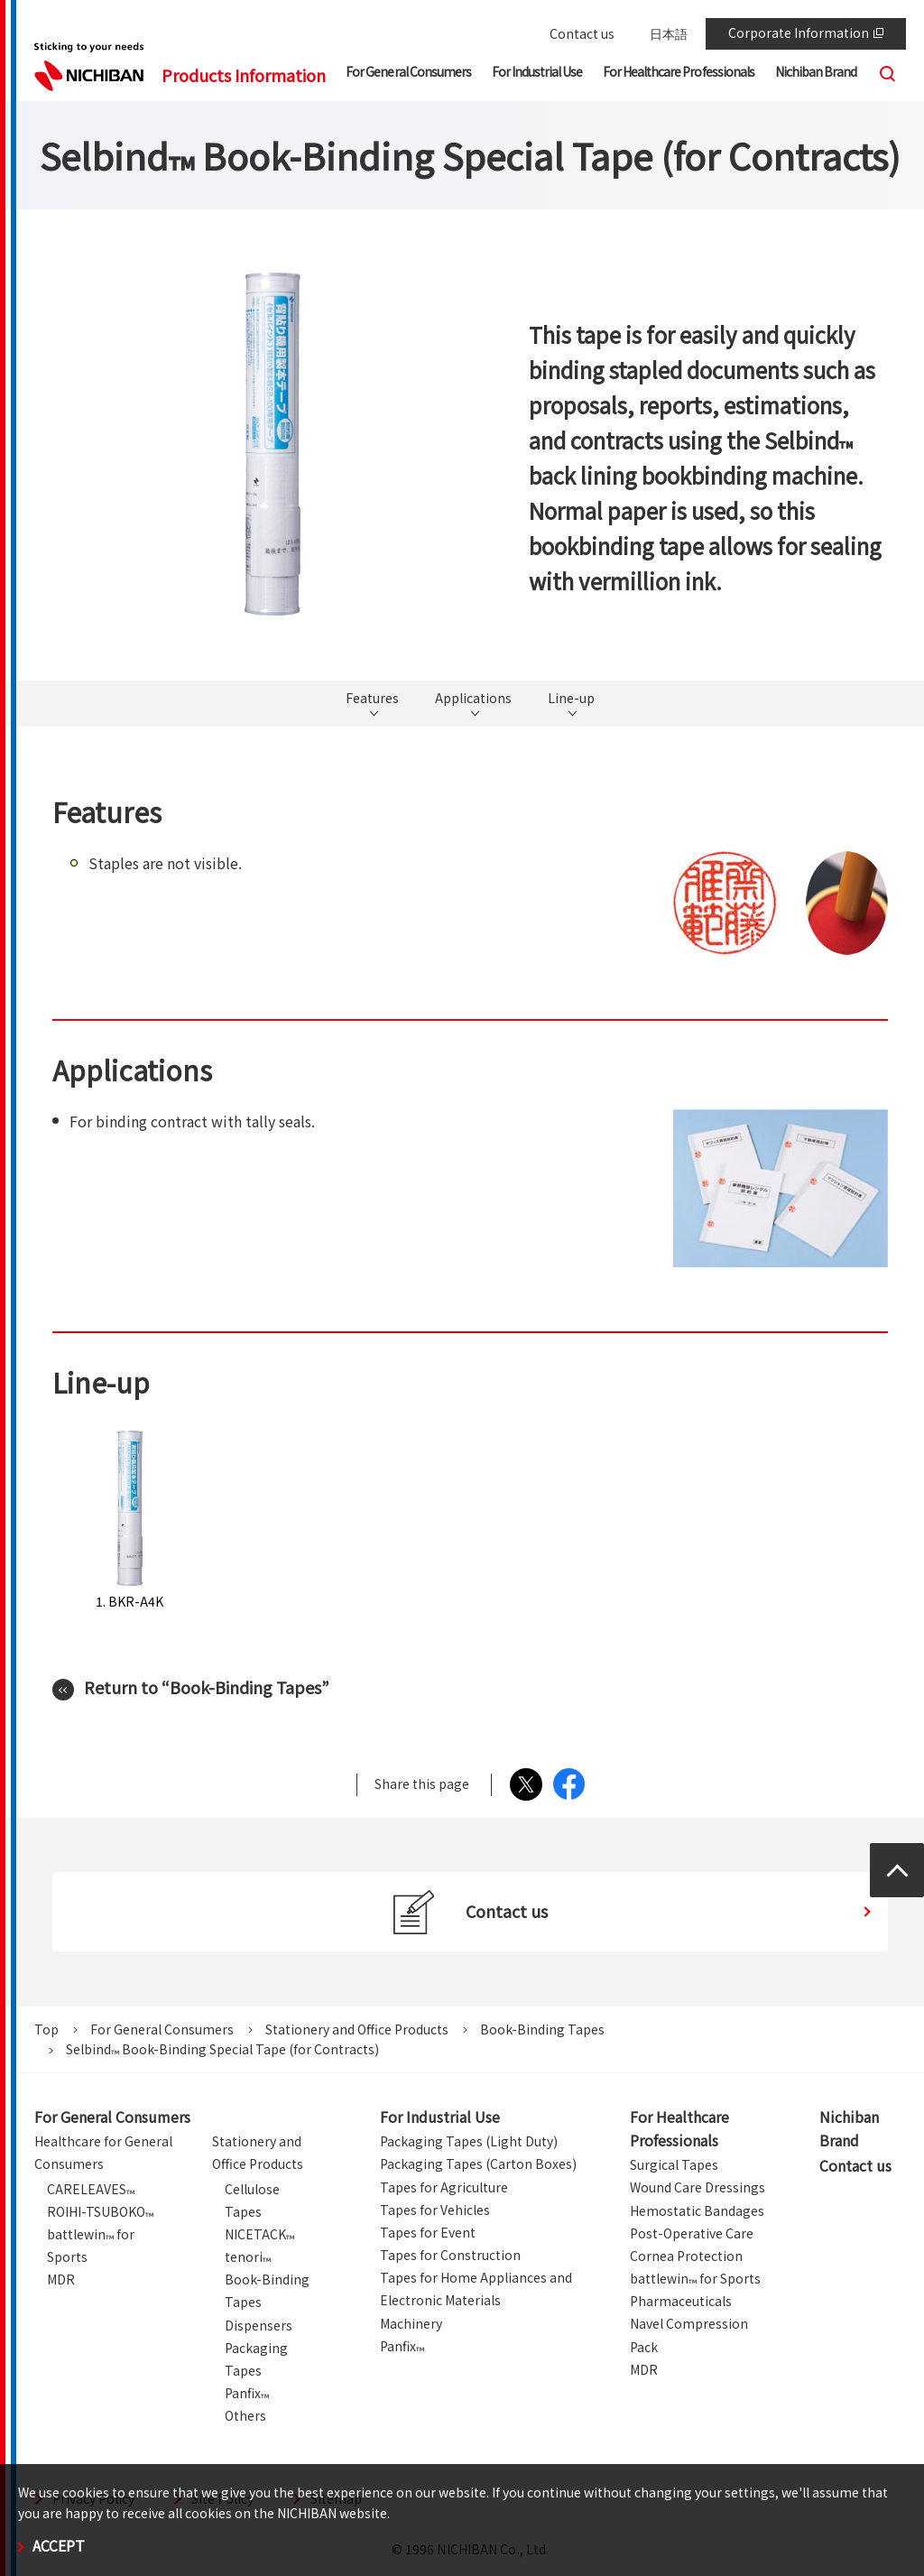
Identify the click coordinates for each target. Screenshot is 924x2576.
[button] (408, 75)
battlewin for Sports (695, 2278)
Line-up (571, 698)
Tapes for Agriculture (444, 2187)
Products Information (244, 75)
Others (245, 2415)
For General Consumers (162, 2029)
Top (46, 2029)
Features (372, 698)
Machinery (411, 2323)
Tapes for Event (428, 2232)
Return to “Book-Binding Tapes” (206, 1687)
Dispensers (258, 2325)
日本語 (669, 33)
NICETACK (259, 2234)
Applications (473, 698)
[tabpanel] (272, 444)
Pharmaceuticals (681, 2301)
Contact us (582, 33)
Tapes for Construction (450, 2255)
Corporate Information (805, 32)
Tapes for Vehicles (435, 2210)
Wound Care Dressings (697, 2187)
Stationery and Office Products (356, 2029)
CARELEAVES (90, 2189)
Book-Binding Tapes (542, 2029)
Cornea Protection (686, 2256)
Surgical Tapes (674, 2164)
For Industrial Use (440, 2116)
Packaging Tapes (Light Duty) (469, 2141)
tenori (248, 2256)
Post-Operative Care (691, 2233)
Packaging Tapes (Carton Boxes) (478, 2163)
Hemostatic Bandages (697, 2210)
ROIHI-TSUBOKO (100, 2211)
